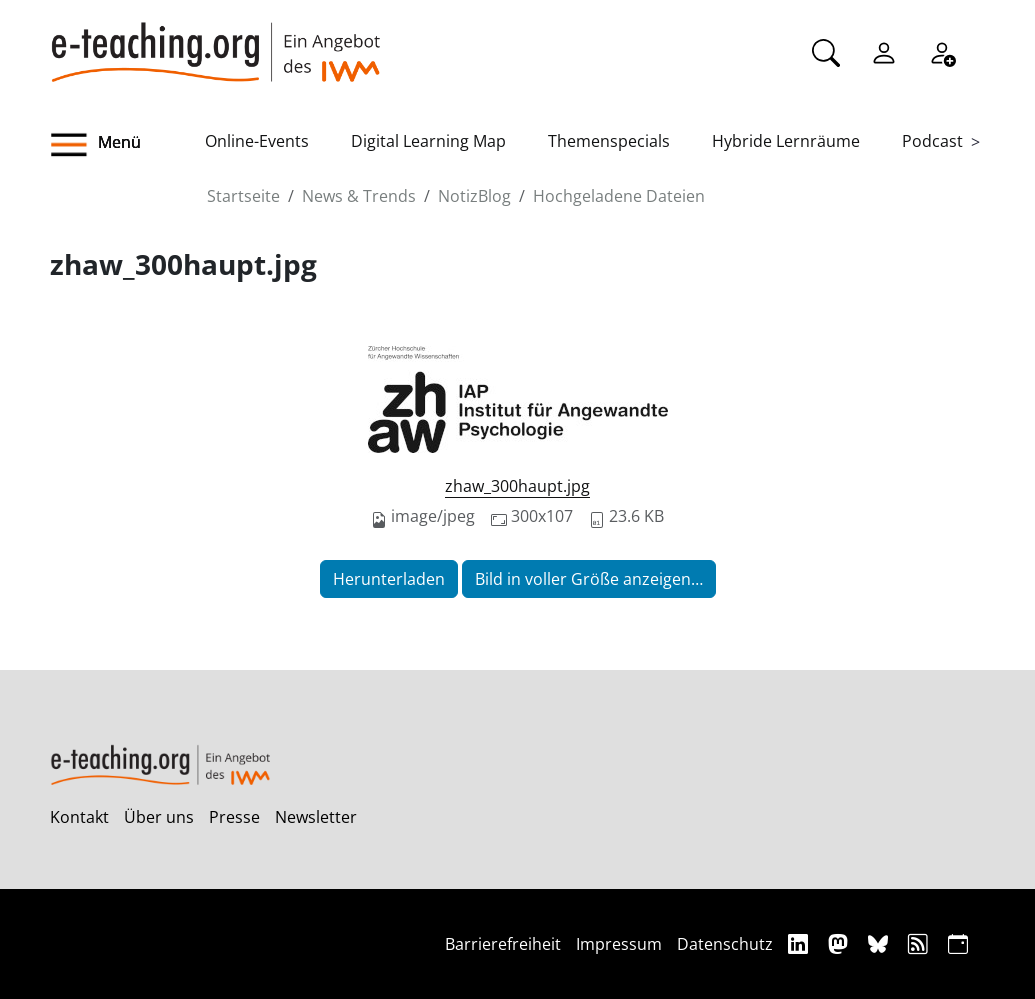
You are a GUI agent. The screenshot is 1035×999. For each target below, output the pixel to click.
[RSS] (920, 943)
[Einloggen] (884, 51)
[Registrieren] (942, 51)
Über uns (159, 817)
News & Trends (359, 196)
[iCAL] (958, 943)
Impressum (619, 944)
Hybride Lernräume (786, 141)
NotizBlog (474, 196)
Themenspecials (609, 141)
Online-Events (257, 141)
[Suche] (826, 51)
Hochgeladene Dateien (619, 196)
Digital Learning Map (428, 141)
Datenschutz (725, 944)
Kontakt (79, 817)
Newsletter (316, 817)
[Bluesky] (880, 943)
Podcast (932, 141)
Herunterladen (389, 579)
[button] (128, 145)
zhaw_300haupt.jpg (517, 486)
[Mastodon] (840, 943)
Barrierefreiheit (503, 944)
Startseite (243, 196)
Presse (234, 817)
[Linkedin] (800, 943)
